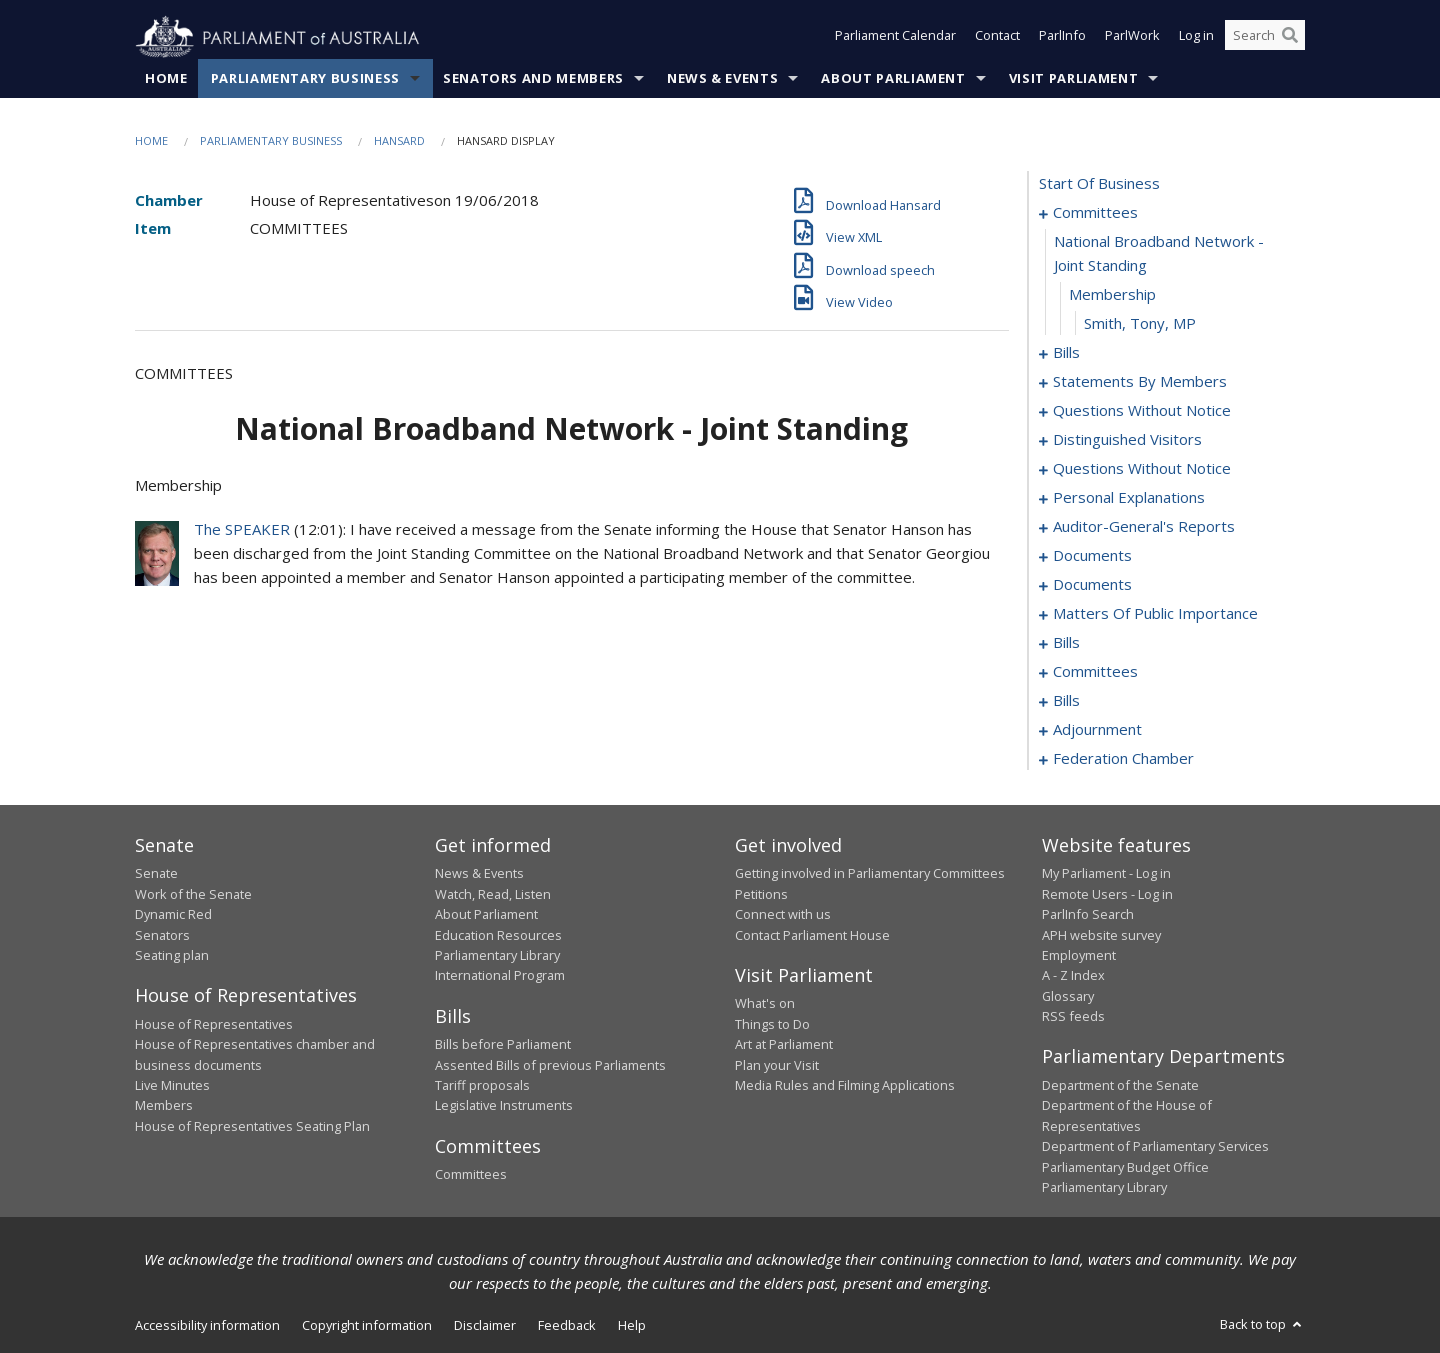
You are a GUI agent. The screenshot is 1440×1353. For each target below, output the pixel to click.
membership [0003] (1112, 295)
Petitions (761, 894)
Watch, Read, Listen (493, 894)
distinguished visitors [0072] (1127, 440)
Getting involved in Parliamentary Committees (870, 874)
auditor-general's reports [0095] (1144, 527)
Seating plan (172, 956)
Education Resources (498, 935)
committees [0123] (1095, 672)
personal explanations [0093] (1129, 498)
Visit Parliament (1073, 79)
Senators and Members (533, 79)
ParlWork (1132, 38)
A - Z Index (1073, 976)
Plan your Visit (777, 1065)
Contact (997, 38)
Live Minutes (172, 1086)
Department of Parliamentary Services (1155, 1147)
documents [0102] (1092, 585)
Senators (162, 935)
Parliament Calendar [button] (895, 38)
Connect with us (783, 915)
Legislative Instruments (504, 1106)
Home (166, 79)
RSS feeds (1073, 1017)
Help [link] (632, 1326)
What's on (765, 1004)
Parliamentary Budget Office (1125, 1167)
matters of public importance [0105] (1155, 614)
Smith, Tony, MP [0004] (1140, 324)
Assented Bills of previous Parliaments (550, 1065)
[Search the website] (1265, 38)
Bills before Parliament (503, 1045)
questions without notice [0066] (1142, 411)
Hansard (399, 141)
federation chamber (1123, 759)
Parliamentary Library (497, 956)
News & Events (722, 79)
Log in (1196, 38)
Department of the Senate (1120, 1086)
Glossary (1068, 996)
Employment (1079, 956)
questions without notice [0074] (1142, 469)
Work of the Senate (193, 894)
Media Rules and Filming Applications (845, 1086)
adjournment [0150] (1097, 730)
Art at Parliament (784, 1045)
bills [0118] (1066, 643)
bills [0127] (1066, 701)
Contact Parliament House (812, 935)
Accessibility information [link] (207, 1326)
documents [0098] (1092, 556)
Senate (156, 874)
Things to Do (772, 1024)
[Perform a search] (1290, 38)
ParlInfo (1062, 38)
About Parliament (893, 79)
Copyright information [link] (367, 1326)
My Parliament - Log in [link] (1106, 874)
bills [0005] (1066, 353)
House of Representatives (214, 1024)
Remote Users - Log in (1107, 894)
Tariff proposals (482, 1086)
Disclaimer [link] (485, 1326)
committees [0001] (1095, 213)
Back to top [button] (1262, 1325)
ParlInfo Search (1088, 915)
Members (164, 1106)
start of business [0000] (1099, 184)
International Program (500, 976)
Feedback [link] (567, 1326)
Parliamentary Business (305, 79)
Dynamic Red (173, 915)
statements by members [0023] (1140, 382)
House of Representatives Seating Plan (252, 1126)
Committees (471, 1175)
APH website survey (1101, 935)
